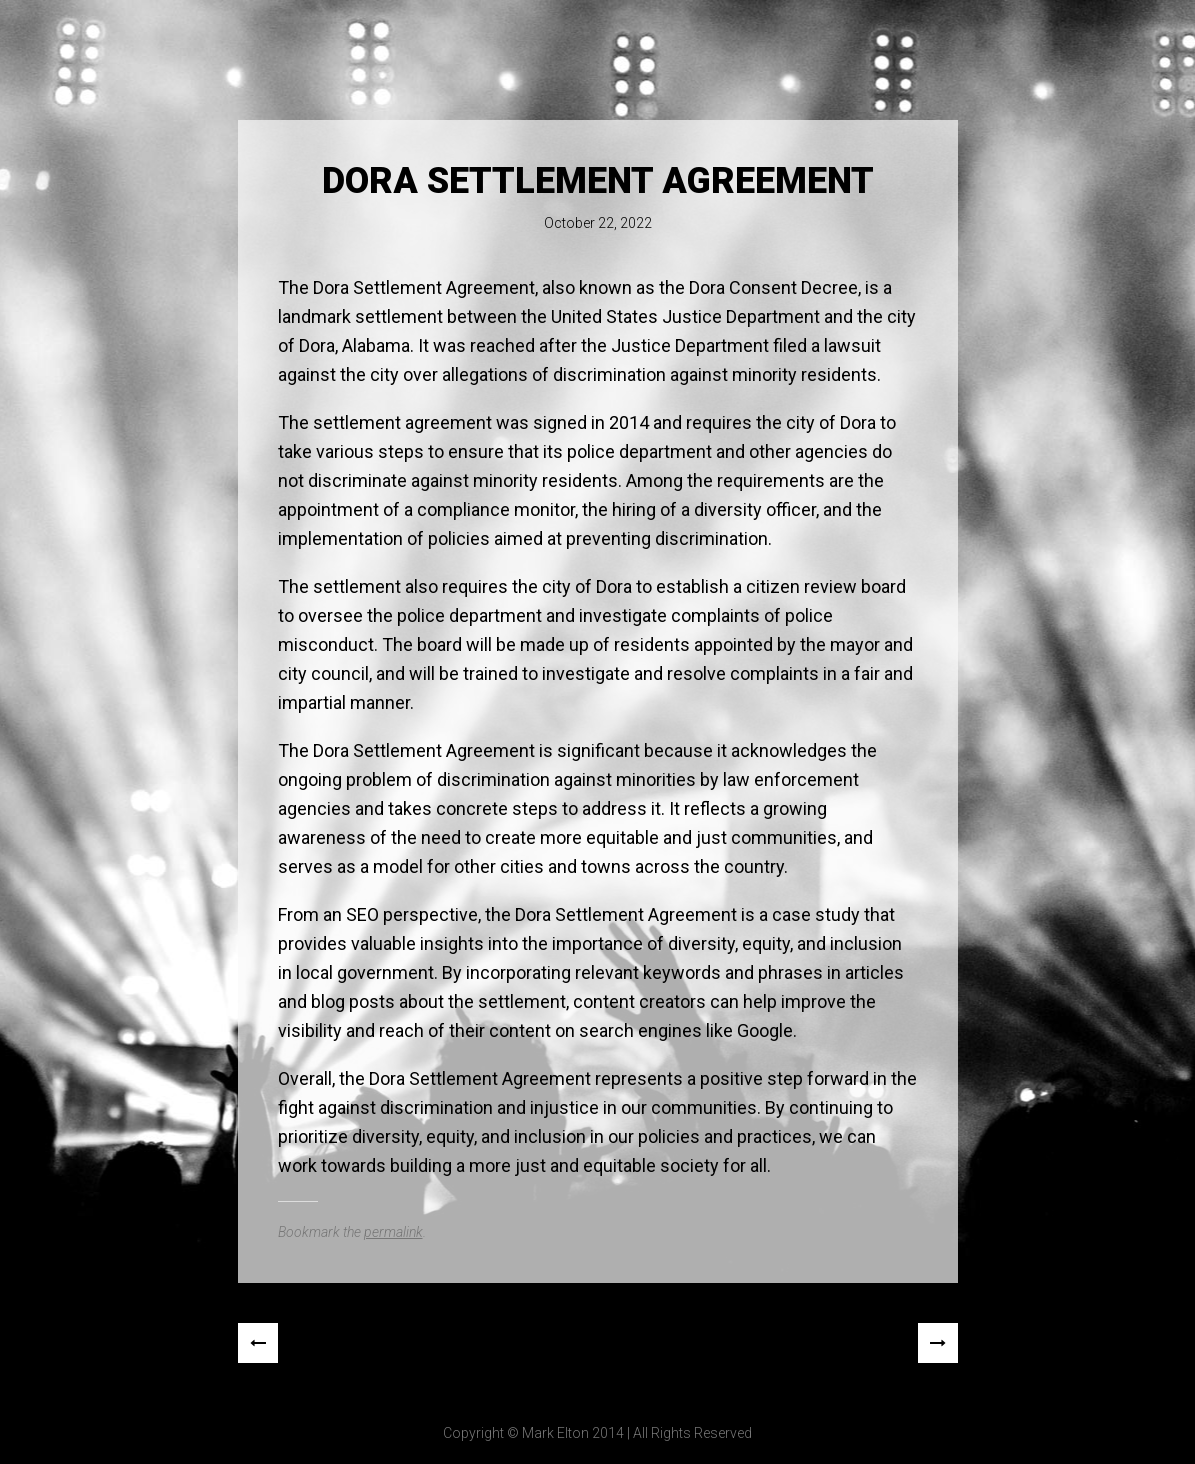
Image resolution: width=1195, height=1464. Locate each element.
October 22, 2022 (598, 223)
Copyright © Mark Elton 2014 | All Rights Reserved (597, 1433)
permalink (393, 1232)
